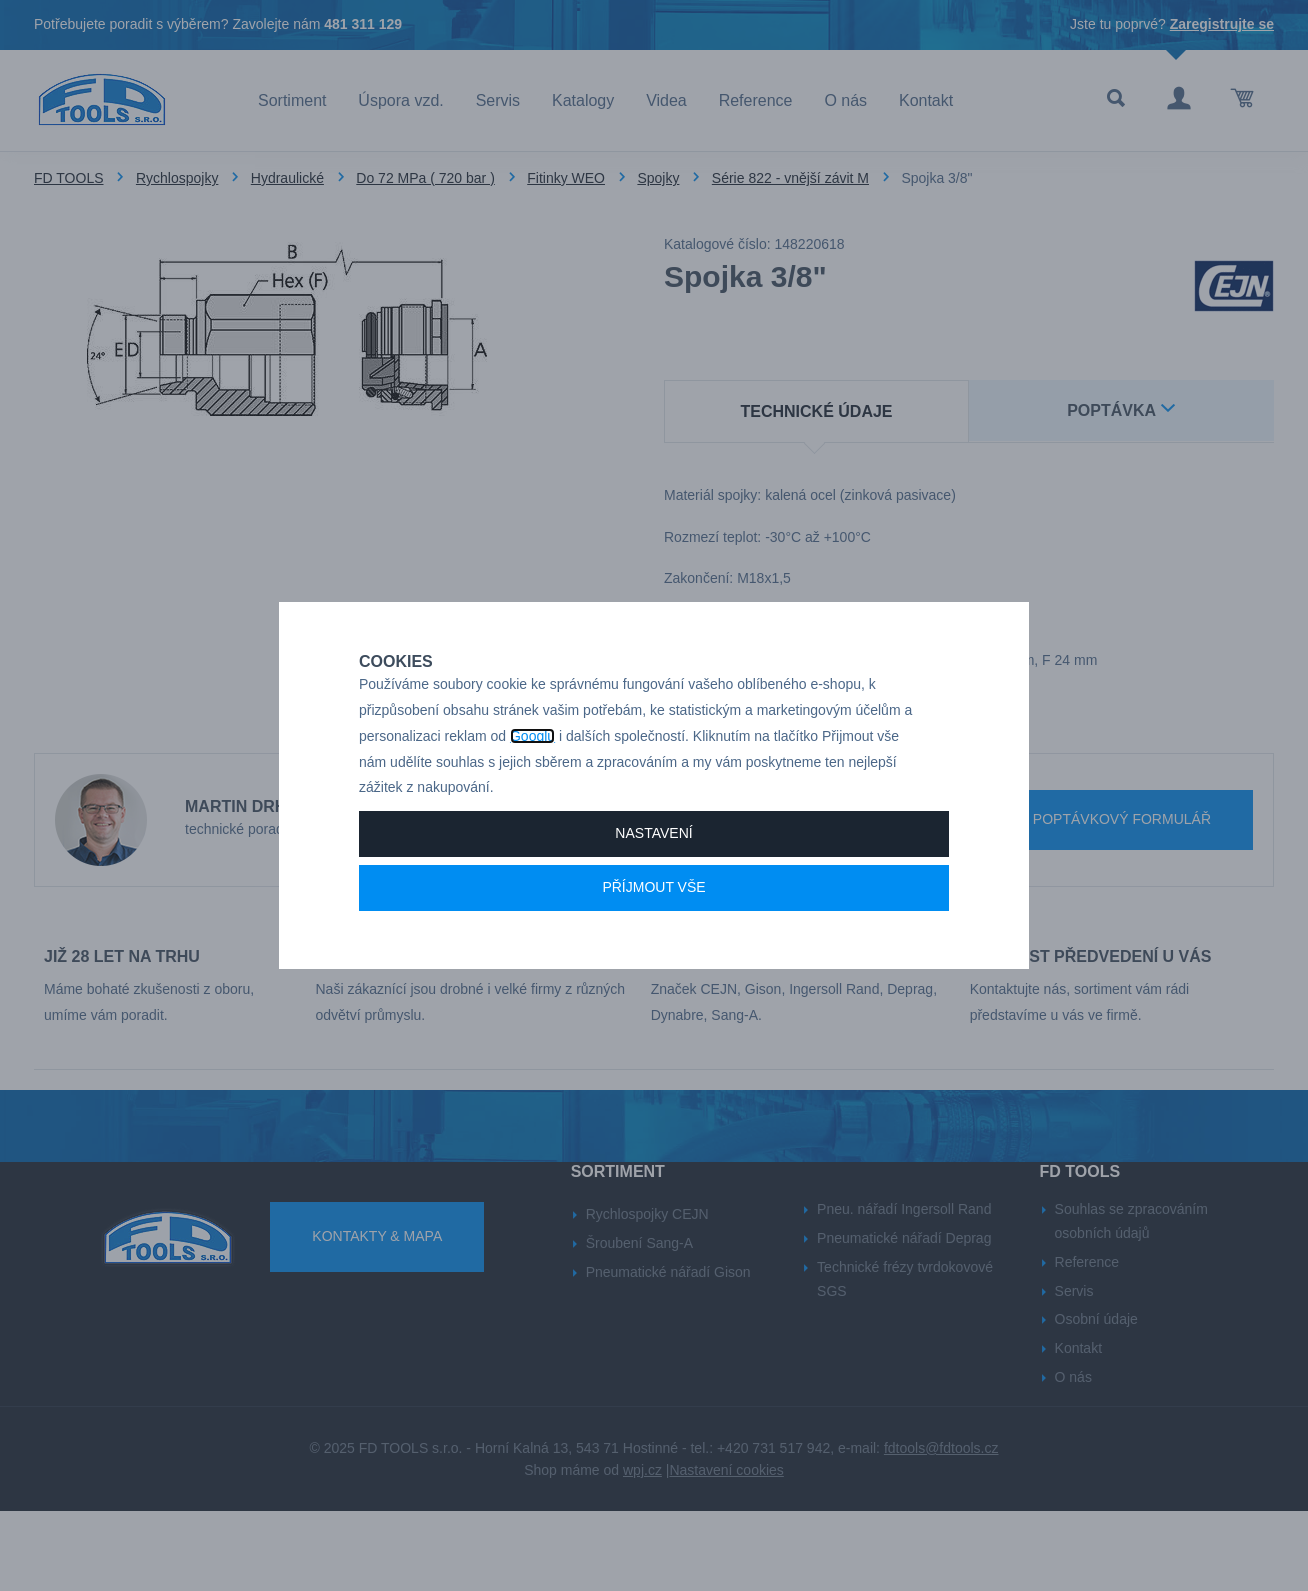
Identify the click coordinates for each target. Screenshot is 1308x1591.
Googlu (532, 806)
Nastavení (653, 903)
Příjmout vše (653, 957)
